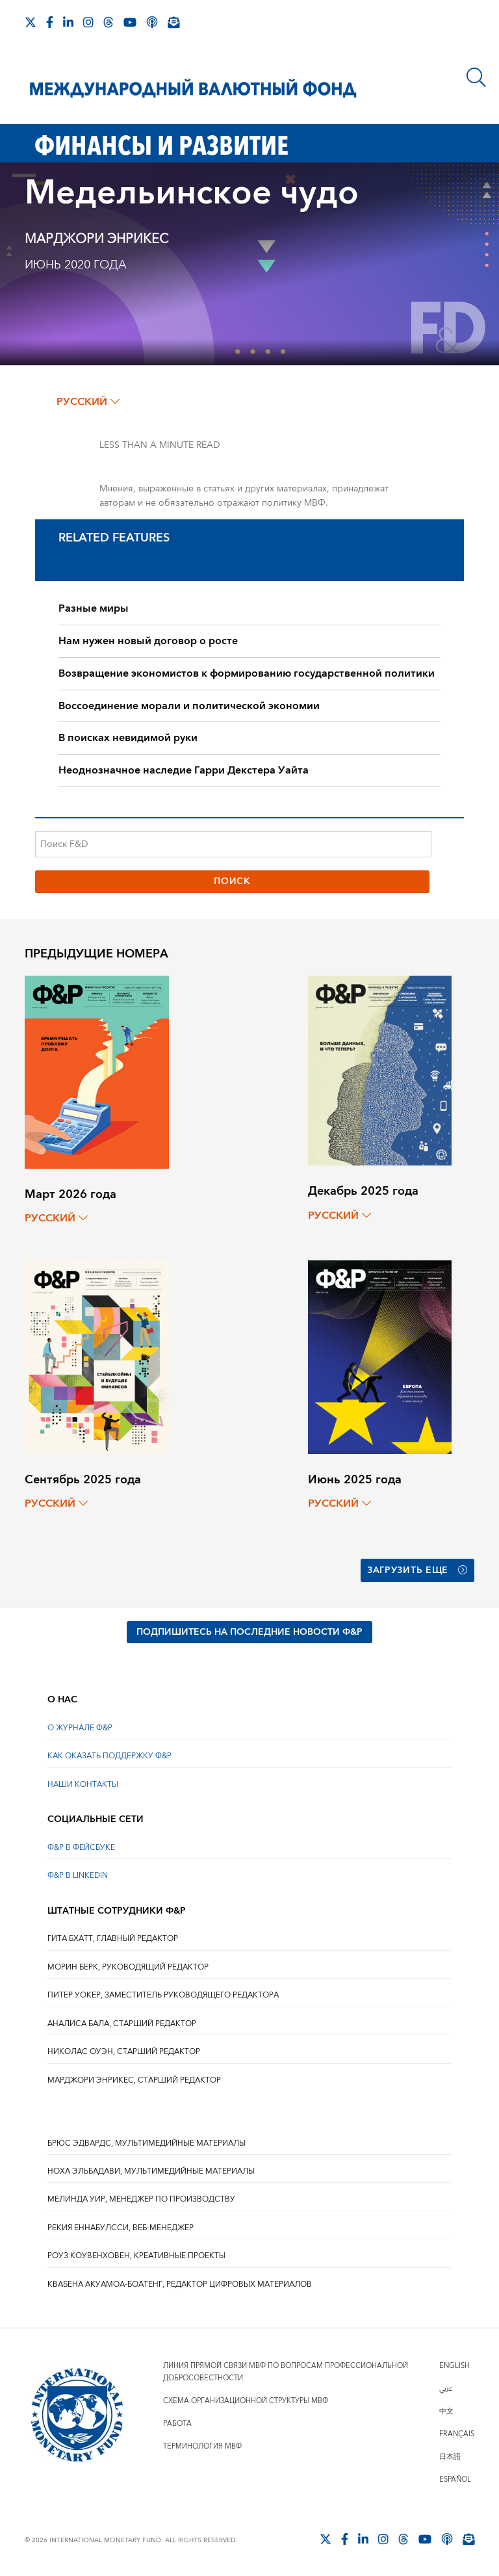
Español (455, 2479)
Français (456, 2434)
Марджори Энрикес (96, 239)
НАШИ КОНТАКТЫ (82, 1784)
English (454, 2366)
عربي (445, 2388)
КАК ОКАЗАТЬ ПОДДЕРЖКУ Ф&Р (109, 1756)
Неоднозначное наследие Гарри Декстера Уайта (183, 770)
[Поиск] (476, 77)
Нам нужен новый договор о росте (148, 641)
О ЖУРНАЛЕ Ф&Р (79, 1728)
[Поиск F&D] (233, 844)
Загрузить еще (417, 1570)
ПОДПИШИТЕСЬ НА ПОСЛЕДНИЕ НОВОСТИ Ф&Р (249, 1632)
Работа (177, 2423)
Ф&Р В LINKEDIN (77, 1875)
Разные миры (93, 608)
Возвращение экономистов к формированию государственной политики (246, 673)
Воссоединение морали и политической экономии (189, 706)
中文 (446, 2411)
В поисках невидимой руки (128, 738)
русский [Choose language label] (88, 402)
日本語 (450, 2457)
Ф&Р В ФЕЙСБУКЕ (81, 1847)
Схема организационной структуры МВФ (245, 2401)
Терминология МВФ (202, 2446)
